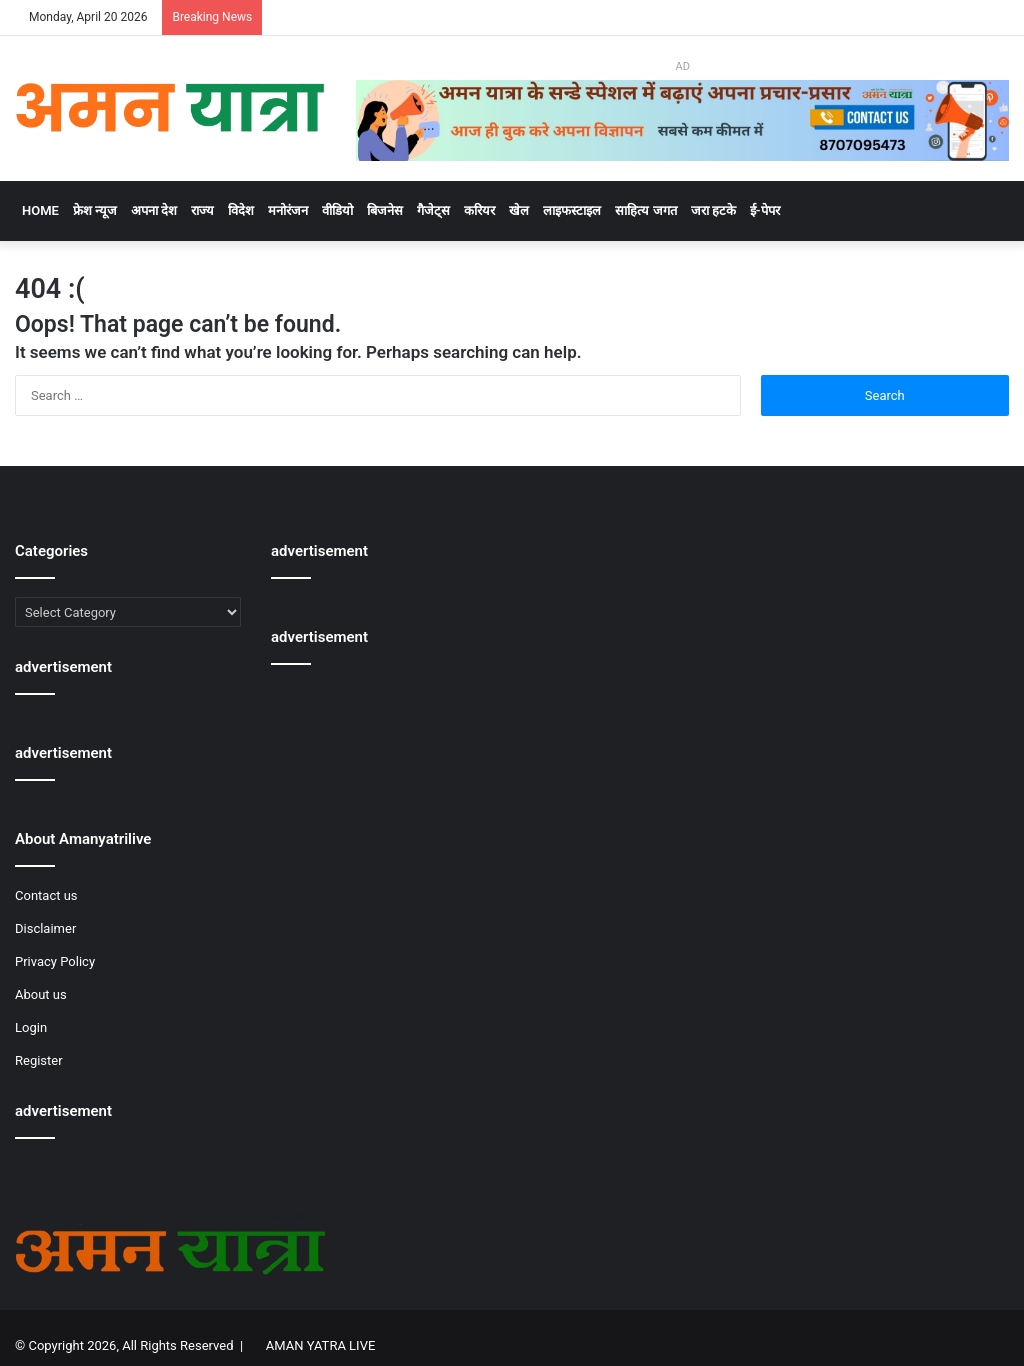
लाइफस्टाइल (572, 210)
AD (682, 66)
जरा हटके (713, 210)
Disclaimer (45, 928)
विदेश (241, 210)
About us (41, 994)
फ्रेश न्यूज (95, 210)
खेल (519, 210)
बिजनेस (385, 210)
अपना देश (154, 210)
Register (39, 1060)
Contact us (46, 895)
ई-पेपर (765, 210)
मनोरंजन (288, 210)
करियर (479, 210)
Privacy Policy (55, 961)
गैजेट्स (433, 210)
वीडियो (337, 210)
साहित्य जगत (645, 210)
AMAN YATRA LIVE (320, 1345)
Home (40, 210)
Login (31, 1027)
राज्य (202, 210)
